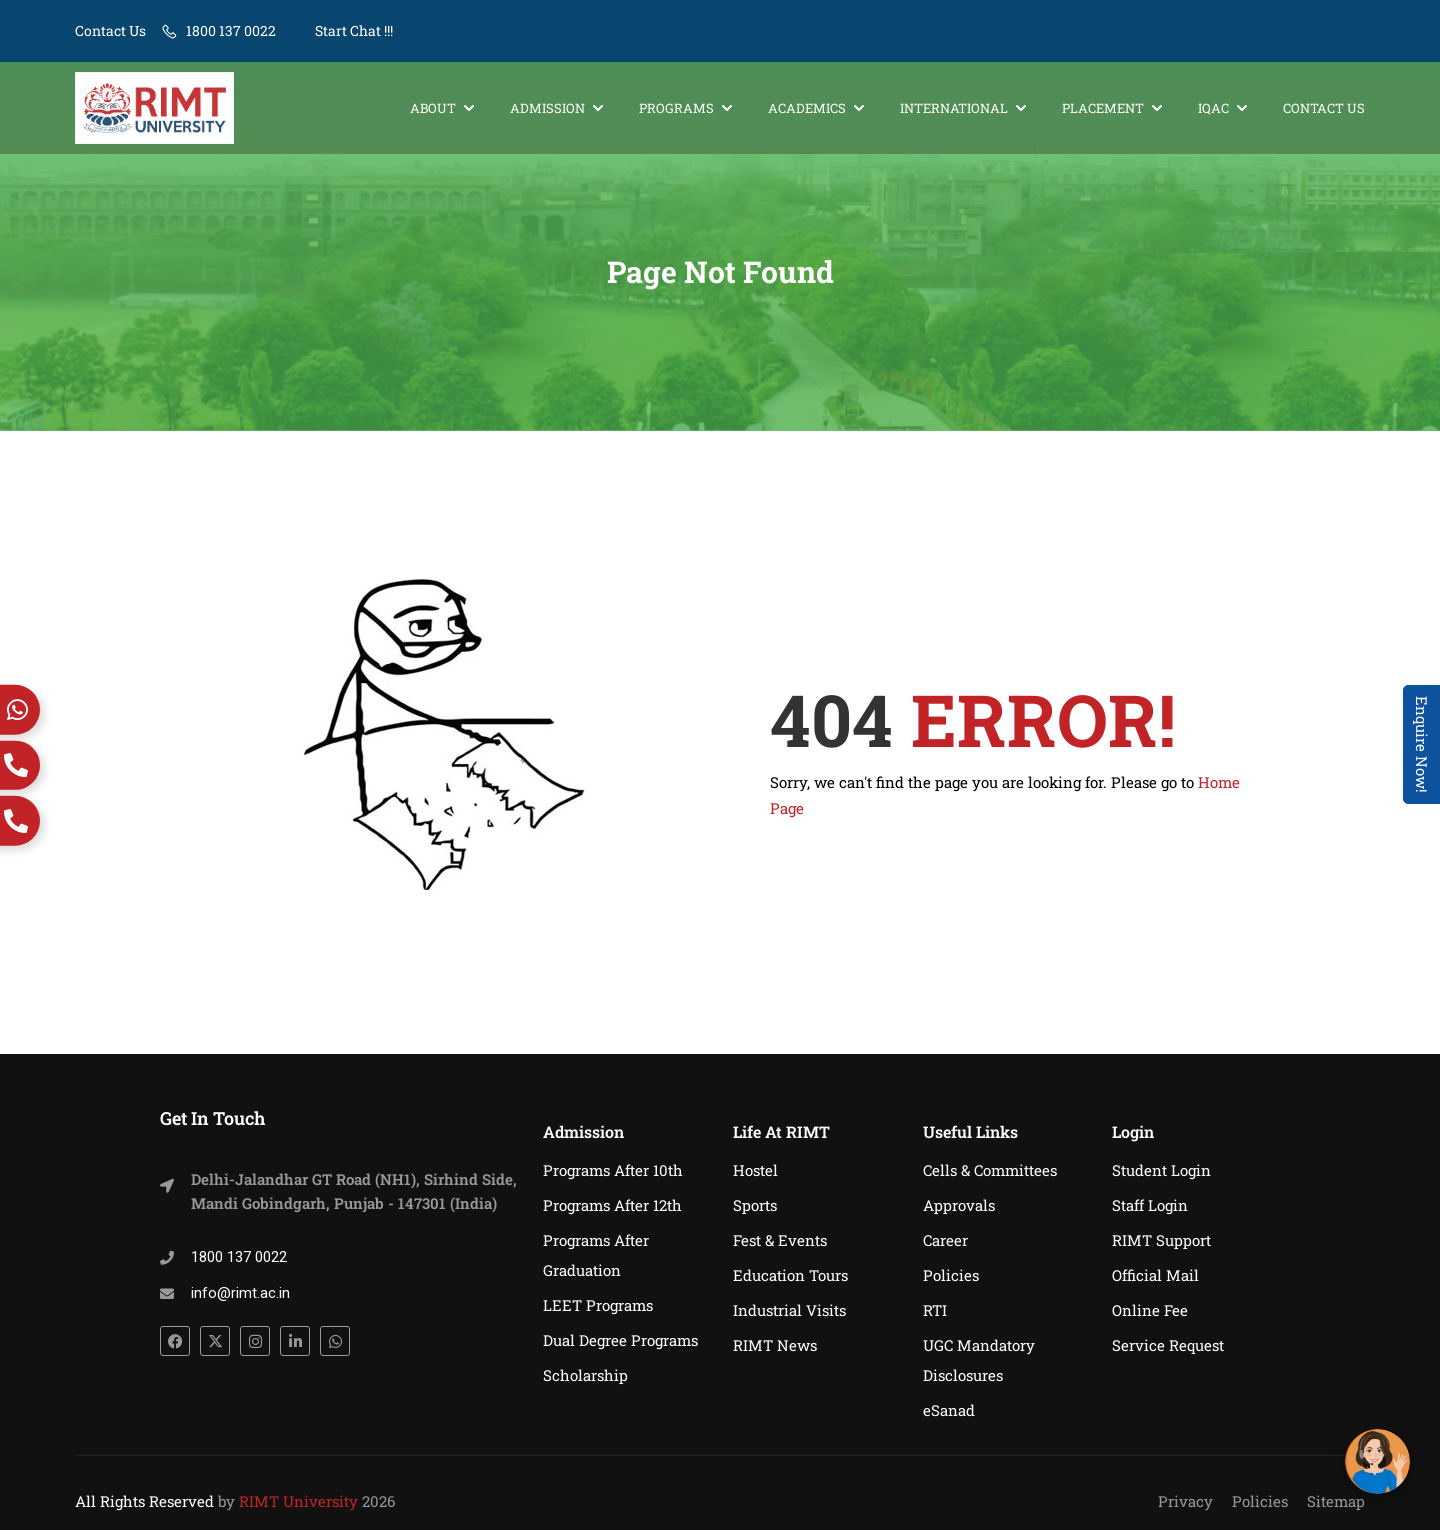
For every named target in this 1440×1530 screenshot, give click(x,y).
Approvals (959, 1205)
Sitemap (1336, 1501)
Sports (755, 1205)
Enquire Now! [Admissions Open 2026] (1422, 744)
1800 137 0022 (231, 30)
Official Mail (1155, 1275)
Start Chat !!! (352, 30)
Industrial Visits (789, 1310)
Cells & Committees (990, 1170)
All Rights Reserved (144, 1501)
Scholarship (585, 1375)
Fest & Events (780, 1240)
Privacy (1185, 1501)
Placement (1103, 108)
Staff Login (1150, 1205)
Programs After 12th (612, 1205)
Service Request (1168, 1345)
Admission (547, 108)
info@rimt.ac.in (240, 1293)
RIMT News (775, 1345)
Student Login (1161, 1170)
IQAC (1213, 108)
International (954, 108)
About (433, 108)
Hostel (755, 1170)
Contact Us (110, 30)
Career (945, 1240)
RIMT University (298, 1501)
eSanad (949, 1410)
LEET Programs (598, 1305)
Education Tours (790, 1275)
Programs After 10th (613, 1170)
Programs (676, 108)
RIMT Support (1161, 1240)
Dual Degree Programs (620, 1340)
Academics (807, 108)
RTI (935, 1310)
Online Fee (1150, 1310)
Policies (951, 1275)
